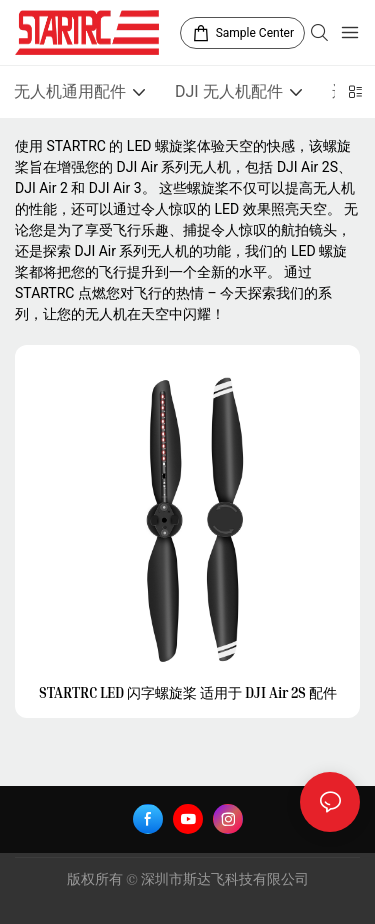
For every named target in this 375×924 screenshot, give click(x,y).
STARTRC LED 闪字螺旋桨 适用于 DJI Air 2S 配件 (188, 692)
